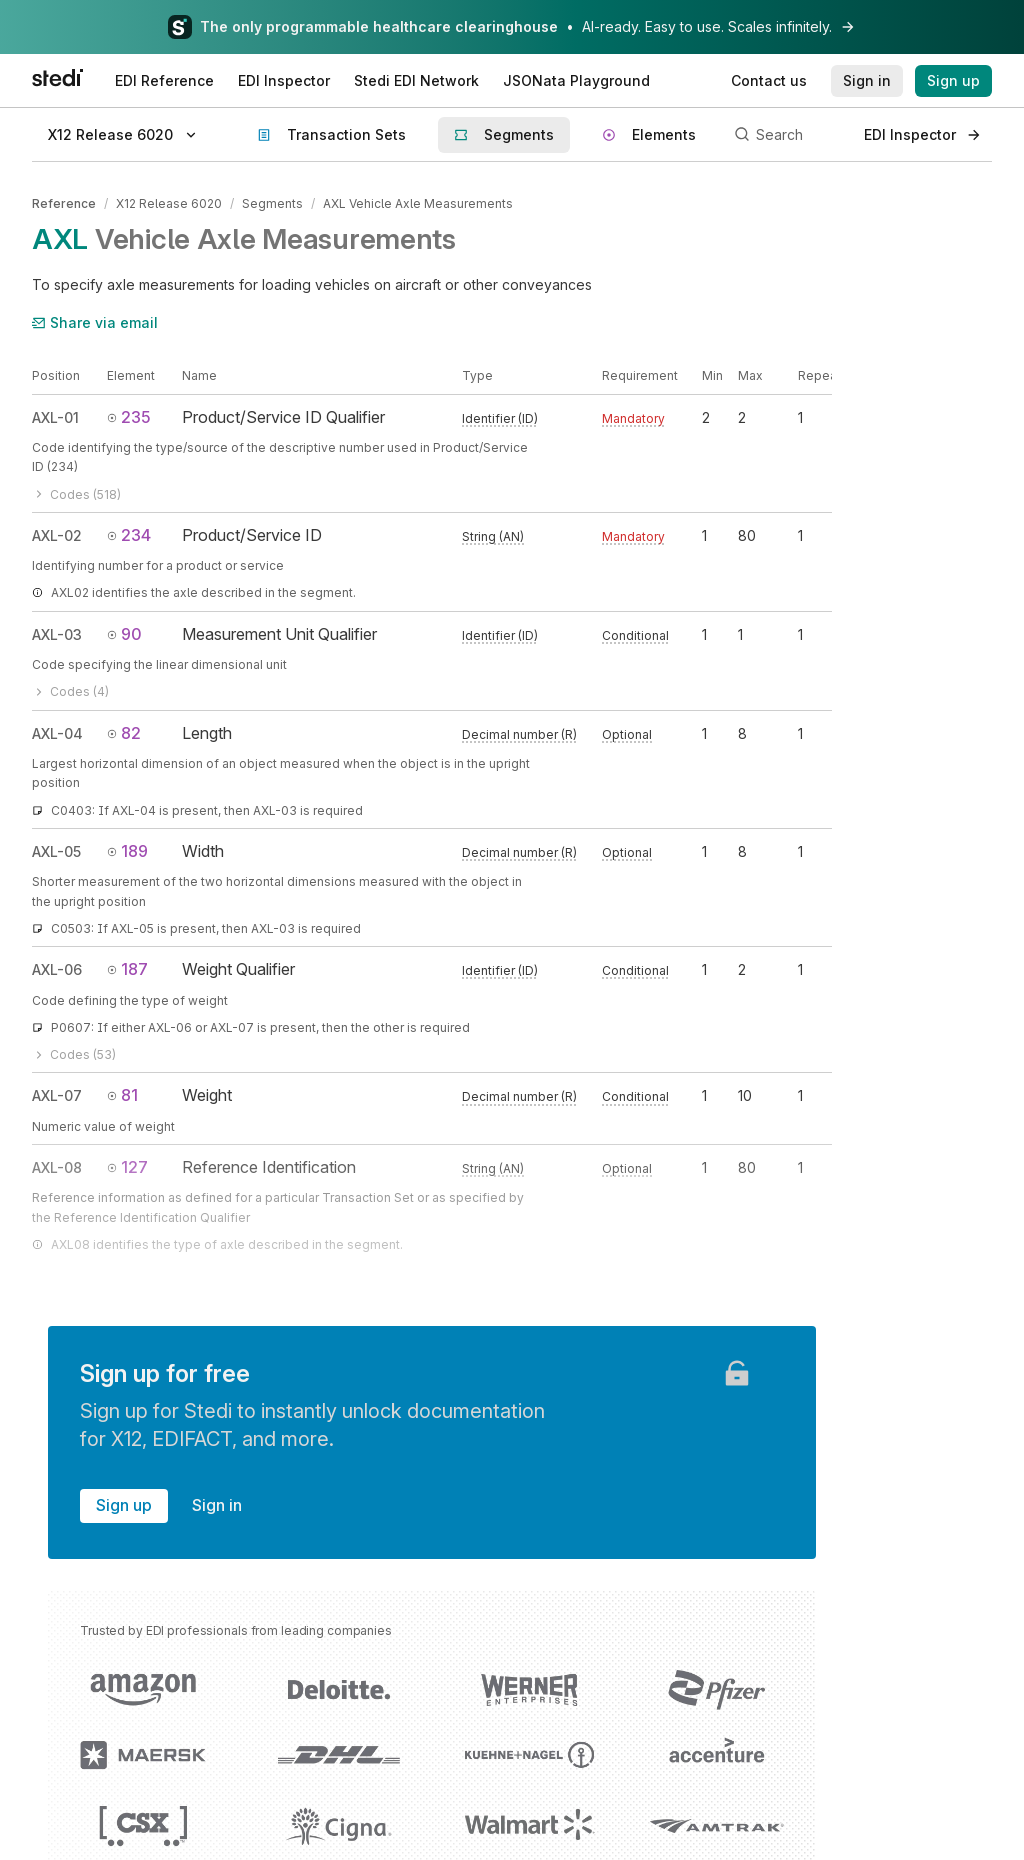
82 (124, 733)
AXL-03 (57, 634)
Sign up (124, 1505)
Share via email (95, 322)
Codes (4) (70, 691)
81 (122, 1095)
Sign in (217, 1505)
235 (129, 417)
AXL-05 (56, 851)
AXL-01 (55, 417)
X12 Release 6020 (169, 203)
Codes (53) (74, 1054)
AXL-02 (57, 535)
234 (129, 535)
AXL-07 (57, 1095)
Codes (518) (76, 494)
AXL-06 (57, 969)
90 (124, 634)
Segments (272, 203)
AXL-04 (57, 733)
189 (127, 851)
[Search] (788, 135)
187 (127, 969)
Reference (64, 203)
